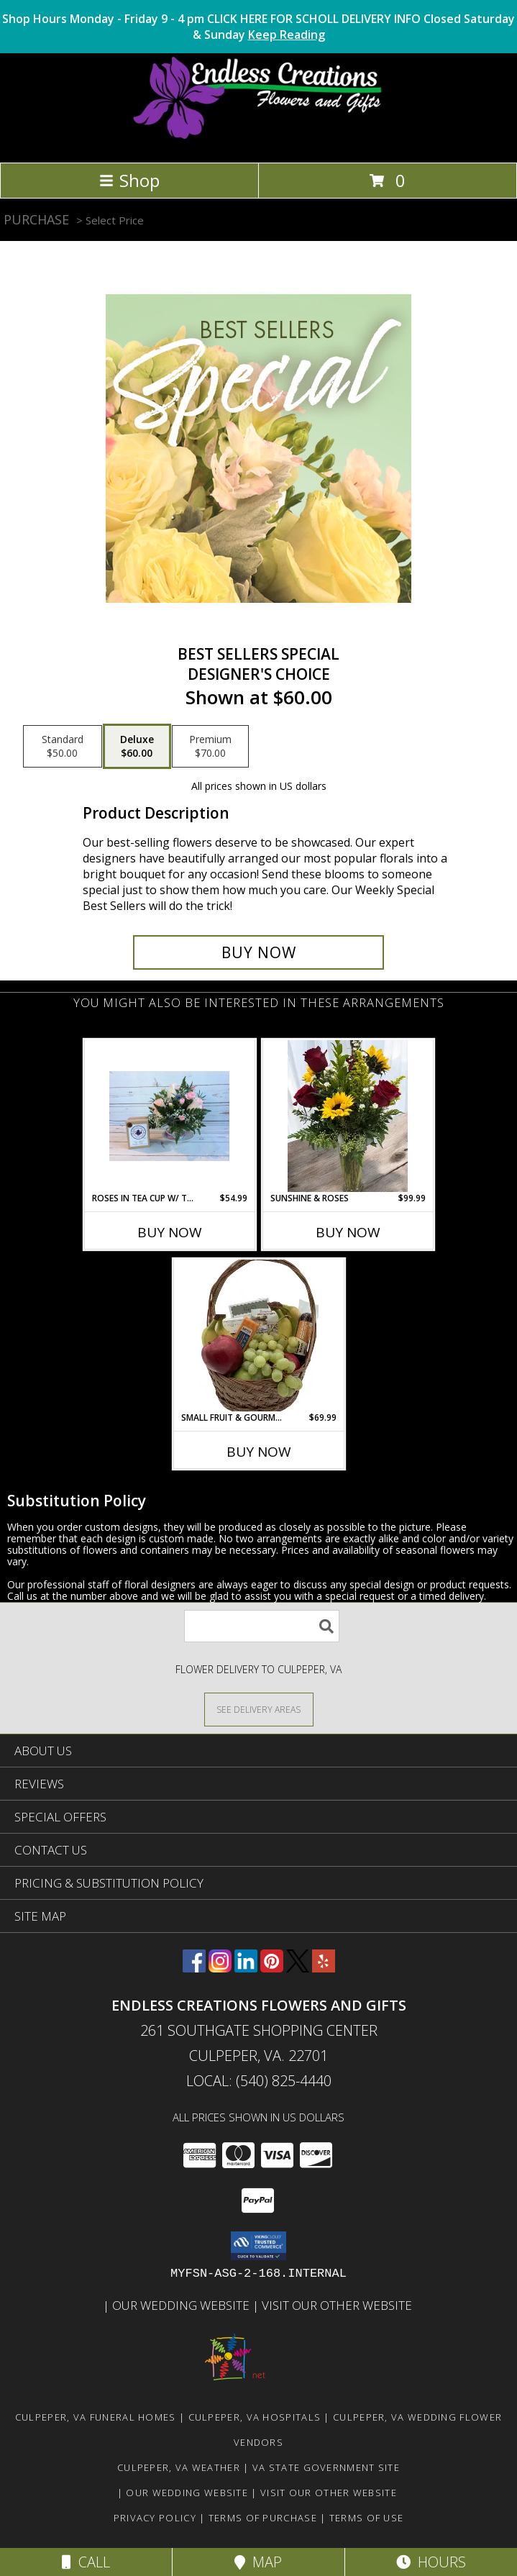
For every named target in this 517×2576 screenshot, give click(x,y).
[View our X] (297, 1968)
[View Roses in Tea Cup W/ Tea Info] (169, 1116)
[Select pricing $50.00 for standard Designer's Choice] (62, 747)
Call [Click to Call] (86, 2562)
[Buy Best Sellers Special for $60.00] (259, 952)
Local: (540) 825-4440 (258, 2080)
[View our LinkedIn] (245, 1968)
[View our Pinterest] (271, 1968)
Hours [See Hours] (431, 2562)
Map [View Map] (258, 2562)
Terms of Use (366, 2517)
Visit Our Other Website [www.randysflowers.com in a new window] (338, 2305)
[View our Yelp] (323, 1968)
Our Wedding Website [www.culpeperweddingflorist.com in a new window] (182, 2305)
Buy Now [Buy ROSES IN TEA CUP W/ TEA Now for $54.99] (169, 1232)
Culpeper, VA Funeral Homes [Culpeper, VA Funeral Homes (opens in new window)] (95, 2417)
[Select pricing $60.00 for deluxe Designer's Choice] (137, 747)
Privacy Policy (155, 2517)
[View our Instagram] (220, 1968)
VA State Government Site (326, 2467)
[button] (258, 2245)
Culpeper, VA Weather (178, 2467)
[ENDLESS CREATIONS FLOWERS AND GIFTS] (258, 141)
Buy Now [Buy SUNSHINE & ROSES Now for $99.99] (348, 1232)
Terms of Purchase (263, 2517)
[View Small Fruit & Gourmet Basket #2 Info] (258, 1335)
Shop (129, 180)
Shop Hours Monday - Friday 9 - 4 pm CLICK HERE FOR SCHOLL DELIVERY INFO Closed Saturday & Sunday (258, 26)
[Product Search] (261, 1626)
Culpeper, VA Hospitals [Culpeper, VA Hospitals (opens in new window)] (254, 2417)
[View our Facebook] (194, 1968)
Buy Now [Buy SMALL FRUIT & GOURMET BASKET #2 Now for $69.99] (259, 1451)
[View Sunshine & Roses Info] (348, 1116)
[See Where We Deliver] (259, 1709)
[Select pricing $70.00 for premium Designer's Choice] (210, 747)
